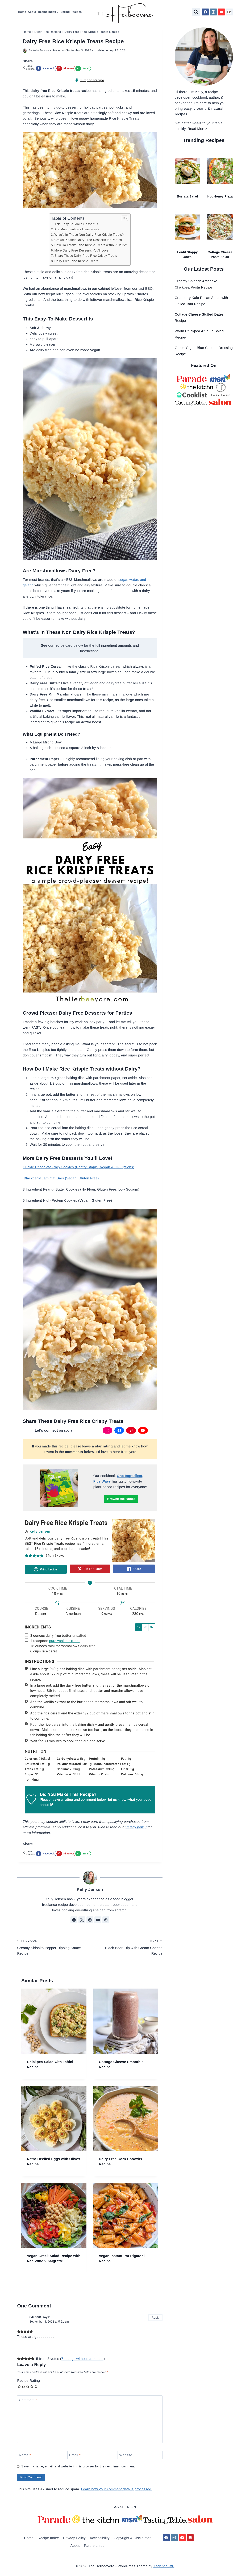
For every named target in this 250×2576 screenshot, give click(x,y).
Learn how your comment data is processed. (116, 2487)
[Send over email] (83, 68)
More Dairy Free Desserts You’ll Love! (81, 250)
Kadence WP (163, 2564)
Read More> (198, 129)
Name (25, 2453)
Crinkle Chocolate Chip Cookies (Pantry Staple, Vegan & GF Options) (78, 1167)
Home (22, 11)
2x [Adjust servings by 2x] (145, 1625)
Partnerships (94, 2544)
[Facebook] (205, 12)
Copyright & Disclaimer (132, 2536)
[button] (26, 1555)
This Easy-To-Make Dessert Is (76, 224)
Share (134, 1569)
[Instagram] (213, 12)
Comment (28, 2398)
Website (125, 2453)
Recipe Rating (28, 2379)
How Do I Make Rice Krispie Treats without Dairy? (90, 245)
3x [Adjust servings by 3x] (151, 1625)
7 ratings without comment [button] (82, 2357)
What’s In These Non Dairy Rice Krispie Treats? (89, 234)
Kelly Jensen (40, 50)
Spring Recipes (71, 11)
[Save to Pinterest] (66, 68)
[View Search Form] (196, 12)
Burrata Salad (187, 196)
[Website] (140, 2453)
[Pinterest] (190, 2536)
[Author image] (25, 50)
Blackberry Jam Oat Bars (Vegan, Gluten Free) (61, 1178)
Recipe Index (48, 2536)
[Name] (39, 2453)
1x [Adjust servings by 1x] (138, 1625)
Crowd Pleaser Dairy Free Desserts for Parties (88, 240)
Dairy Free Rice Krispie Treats (76, 261)
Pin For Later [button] (90, 1569)
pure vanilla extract (64, 1639)
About (32, 11)
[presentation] (53, 2019)
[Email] (89, 2453)
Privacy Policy (74, 2536)
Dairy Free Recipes (47, 32)
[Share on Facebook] (46, 68)
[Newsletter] (229, 12)
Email (75, 2453)
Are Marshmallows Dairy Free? (76, 229)
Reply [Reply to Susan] (155, 2316)
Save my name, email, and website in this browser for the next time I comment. (78, 2464)
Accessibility (100, 2536)
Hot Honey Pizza (220, 196)
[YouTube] (221, 12)
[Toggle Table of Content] (123, 218)
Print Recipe (45, 1569)
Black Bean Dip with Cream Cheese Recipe (128, 1945)
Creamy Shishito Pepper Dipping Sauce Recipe (51, 1945)
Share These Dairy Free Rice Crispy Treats (85, 255)
